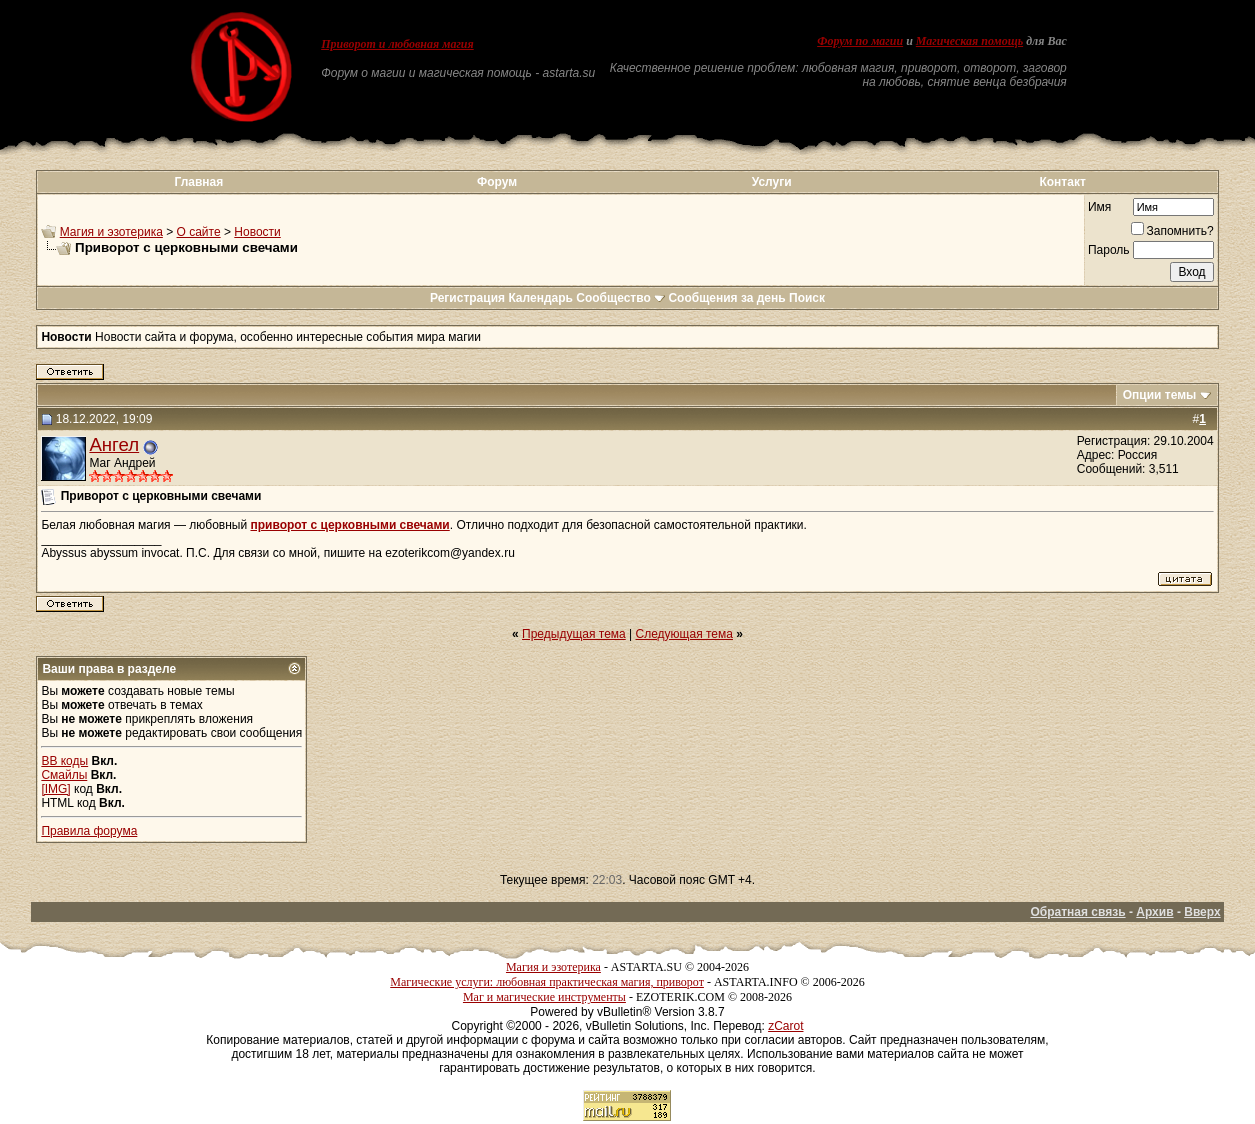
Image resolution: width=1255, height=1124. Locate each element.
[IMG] (55, 789)
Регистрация (467, 298)
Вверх (1202, 912)
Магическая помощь (969, 41)
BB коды (64, 761)
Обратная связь (1077, 912)
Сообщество (620, 298)
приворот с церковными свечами (349, 525)
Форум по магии (860, 41)
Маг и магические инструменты (544, 997)
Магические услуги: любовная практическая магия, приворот (547, 982)
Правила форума (89, 831)
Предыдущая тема (574, 634)
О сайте (199, 232)
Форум (497, 182)
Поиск (807, 298)
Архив (1154, 912)
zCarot (785, 1026)
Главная (198, 182)
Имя (1099, 207)
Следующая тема (684, 634)
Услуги (772, 182)
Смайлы (64, 775)
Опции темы (1160, 395)
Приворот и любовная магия (397, 44)
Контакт (1062, 182)
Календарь (540, 298)
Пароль (1109, 250)
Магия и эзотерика (111, 232)
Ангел (114, 444)
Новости (257, 232)
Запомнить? (1172, 231)
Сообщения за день (726, 298)
